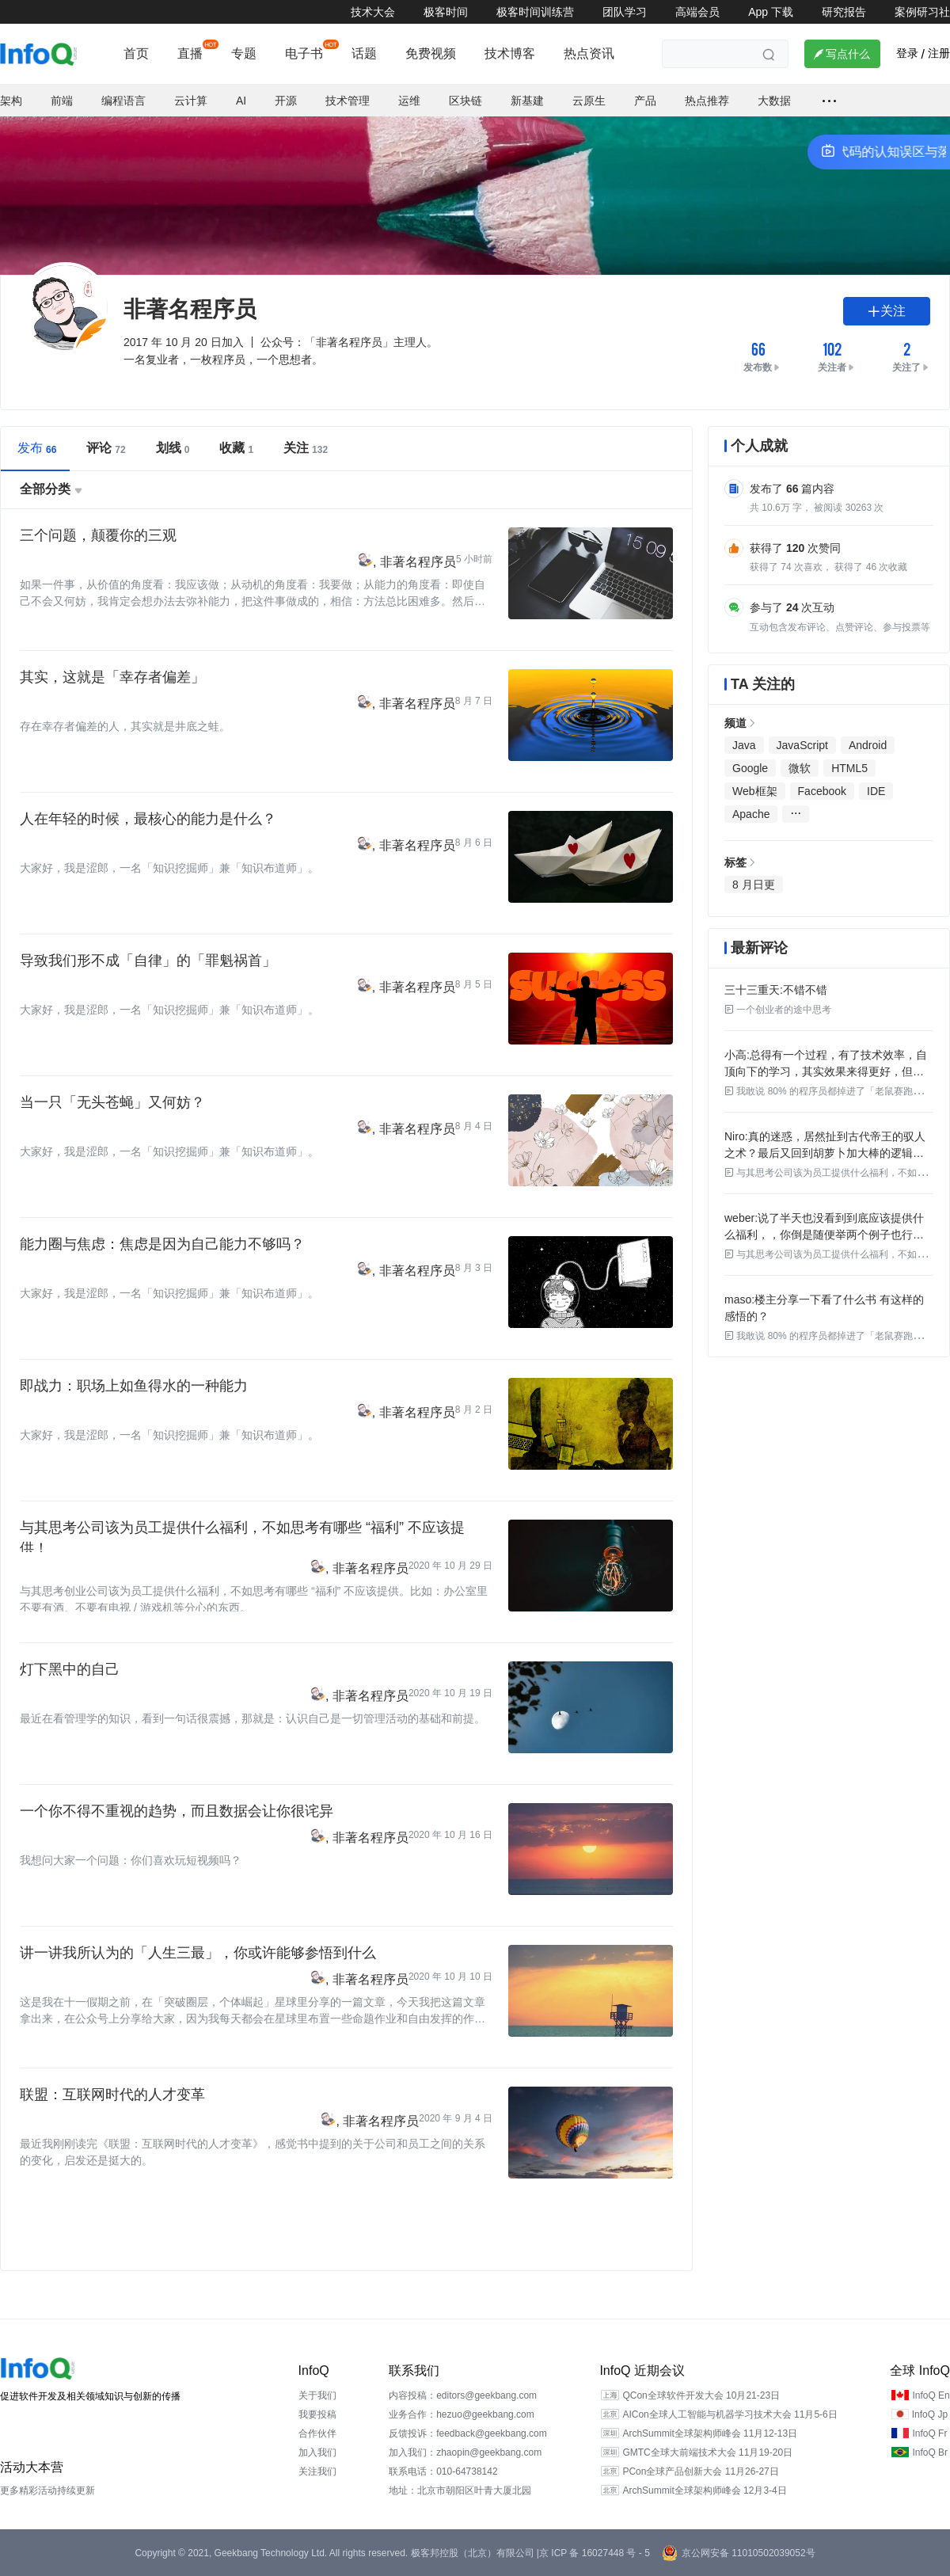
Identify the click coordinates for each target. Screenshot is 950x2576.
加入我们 (317, 2452)
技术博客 (509, 53)
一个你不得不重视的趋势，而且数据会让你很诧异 (176, 1811)
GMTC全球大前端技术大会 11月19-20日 (707, 2452)
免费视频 (430, 53)
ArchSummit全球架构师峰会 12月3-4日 (704, 2490)
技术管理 (347, 100)
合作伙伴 (317, 2433)
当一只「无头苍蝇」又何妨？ (112, 1102)
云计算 (190, 100)
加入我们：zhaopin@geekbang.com (465, 2452)
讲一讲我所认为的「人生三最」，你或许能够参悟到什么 (198, 1953)
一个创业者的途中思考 (777, 1009)
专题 (243, 53)
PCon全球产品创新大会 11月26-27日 (700, 2471)
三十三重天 (752, 990)
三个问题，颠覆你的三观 (98, 535)
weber (739, 1218)
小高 (735, 1054)
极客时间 (446, 12)
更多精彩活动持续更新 (47, 2490)
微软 (799, 768)
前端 (62, 100)
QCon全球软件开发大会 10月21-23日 (701, 2395)
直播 (190, 53)
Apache (751, 814)
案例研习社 (922, 12)
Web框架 (754, 791)
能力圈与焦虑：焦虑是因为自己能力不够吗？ (162, 1244)
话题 (364, 53)
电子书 (304, 53)
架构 (11, 100)
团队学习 (624, 12)
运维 (409, 100)
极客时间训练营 (535, 12)
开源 (286, 100)
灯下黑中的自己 (70, 1669)
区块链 (465, 100)
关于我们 (317, 2395)
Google (750, 768)
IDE (876, 791)
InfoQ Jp (930, 2414)
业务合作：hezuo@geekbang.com (461, 2414)
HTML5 (849, 768)
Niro (734, 1136)
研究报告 (844, 12)
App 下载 (770, 12)
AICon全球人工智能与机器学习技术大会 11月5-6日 (729, 2414)
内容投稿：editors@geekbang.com (463, 2395)
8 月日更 (753, 884)
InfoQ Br (930, 2452)
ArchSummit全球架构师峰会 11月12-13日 (709, 2433)
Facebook (822, 791)
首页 (136, 53)
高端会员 (697, 12)
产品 (645, 100)
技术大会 (373, 12)
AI (241, 100)
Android (868, 745)
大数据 (774, 100)
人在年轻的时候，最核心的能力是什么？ (148, 819)
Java (744, 745)
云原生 (589, 100)
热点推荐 (707, 100)
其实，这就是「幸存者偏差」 (112, 677)
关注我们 (317, 2471)
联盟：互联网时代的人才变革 (112, 2094)
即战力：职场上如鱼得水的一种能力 (134, 1386)
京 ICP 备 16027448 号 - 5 (594, 2553)
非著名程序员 (418, 562)
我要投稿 (317, 2414)
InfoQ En (930, 2395)
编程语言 (123, 100)
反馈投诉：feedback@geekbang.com (468, 2433)
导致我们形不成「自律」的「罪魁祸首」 (148, 960)
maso (737, 1299)
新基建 (527, 100)
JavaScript (802, 745)
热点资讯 (589, 53)
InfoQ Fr (929, 2433)
